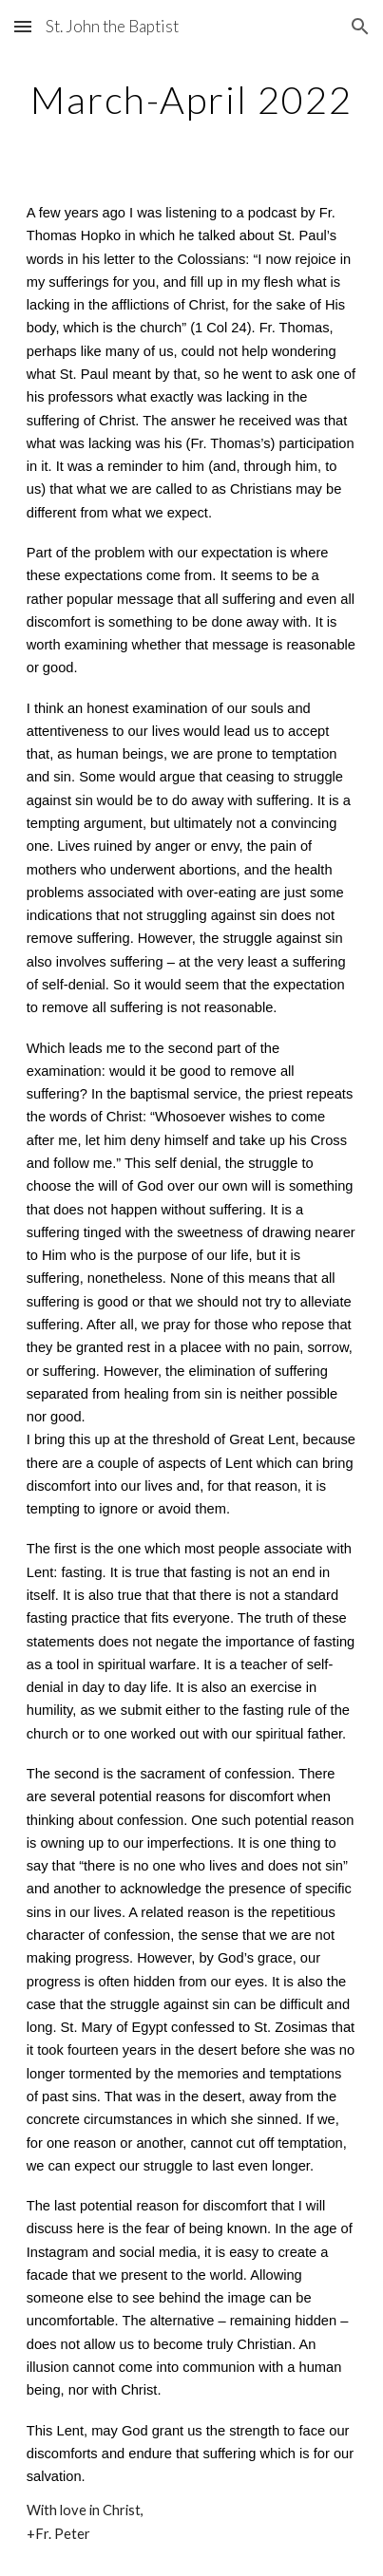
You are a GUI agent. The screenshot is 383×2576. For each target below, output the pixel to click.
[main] (192, 99)
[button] (23, 26)
